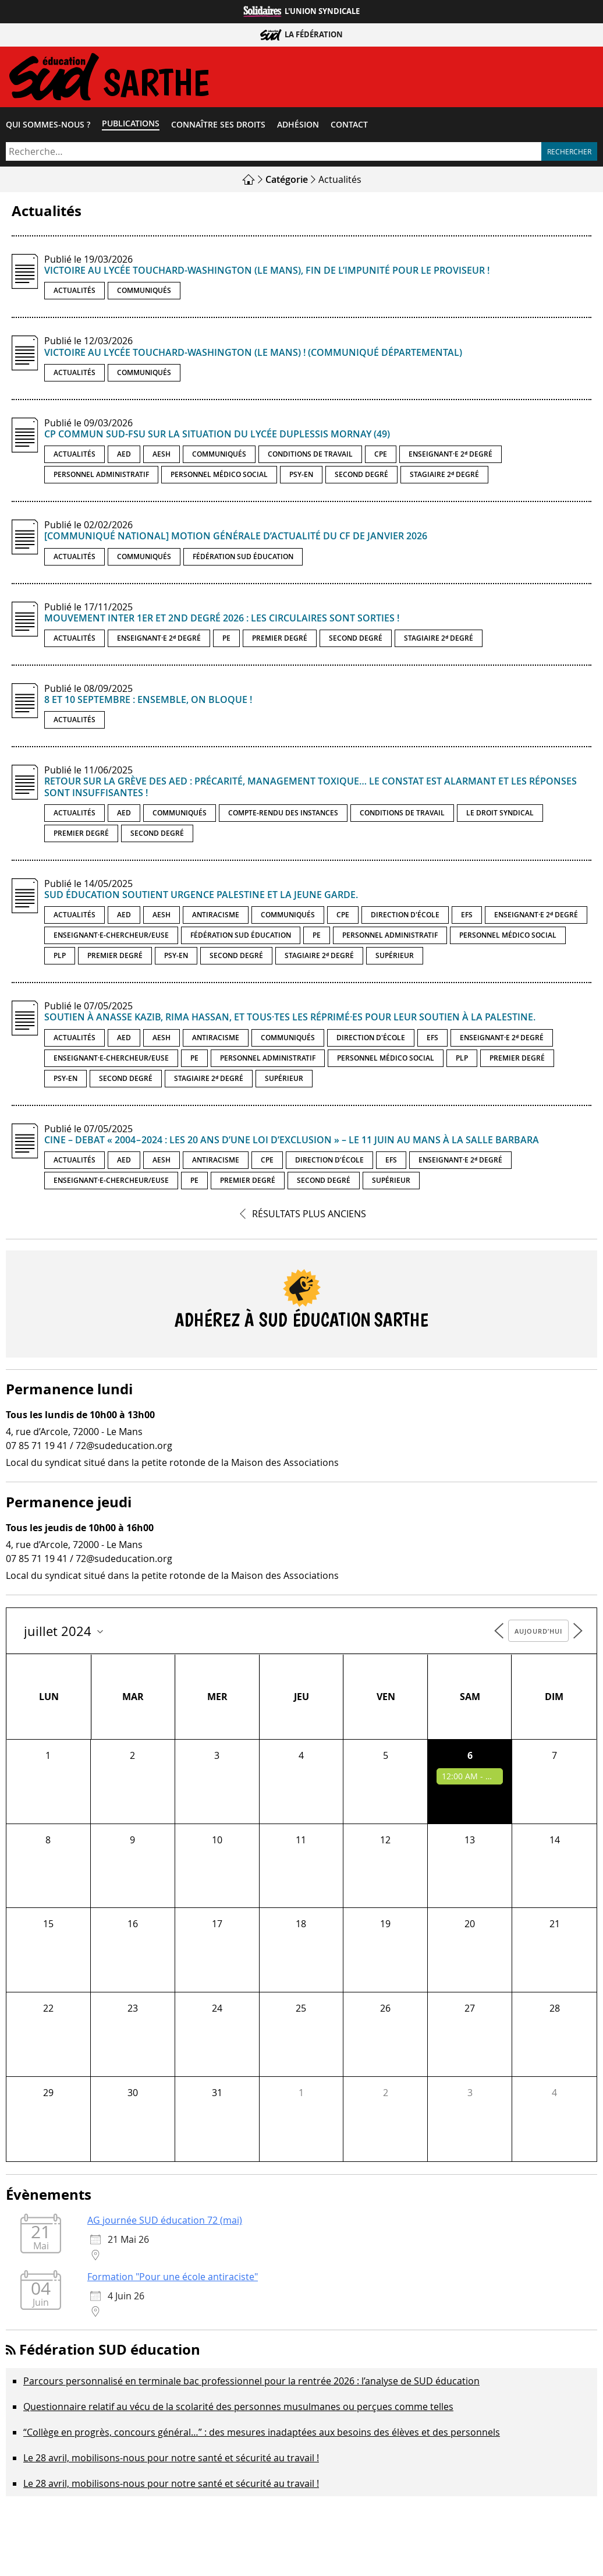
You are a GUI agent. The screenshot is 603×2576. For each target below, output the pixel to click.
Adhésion (298, 127)
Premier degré (279, 641)
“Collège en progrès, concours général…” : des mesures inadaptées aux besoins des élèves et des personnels (261, 2435)
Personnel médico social (219, 477)
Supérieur (394, 958)
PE (226, 641)
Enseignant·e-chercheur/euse (111, 938)
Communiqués (144, 293)
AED (124, 457)
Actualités (74, 293)
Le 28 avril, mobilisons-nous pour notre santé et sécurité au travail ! (171, 2460)
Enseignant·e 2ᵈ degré (450, 457)
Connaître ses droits (218, 127)
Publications (130, 126)
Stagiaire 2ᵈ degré (444, 477)
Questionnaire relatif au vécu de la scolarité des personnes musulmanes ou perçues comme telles (238, 2409)
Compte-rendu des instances (283, 816)
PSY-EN (301, 477)
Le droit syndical (500, 816)
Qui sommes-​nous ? (48, 127)
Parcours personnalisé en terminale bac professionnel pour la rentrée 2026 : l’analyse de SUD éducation (251, 2383)
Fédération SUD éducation (243, 559)
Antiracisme (215, 918)
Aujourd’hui (538, 1634)
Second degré (361, 477)
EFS (467, 918)
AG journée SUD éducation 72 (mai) (164, 2223)
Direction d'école (405, 918)
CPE (380, 457)
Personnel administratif (101, 477)
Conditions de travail (310, 457)
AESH (161, 457)
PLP (60, 958)
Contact (349, 127)
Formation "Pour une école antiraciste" (172, 2279)
